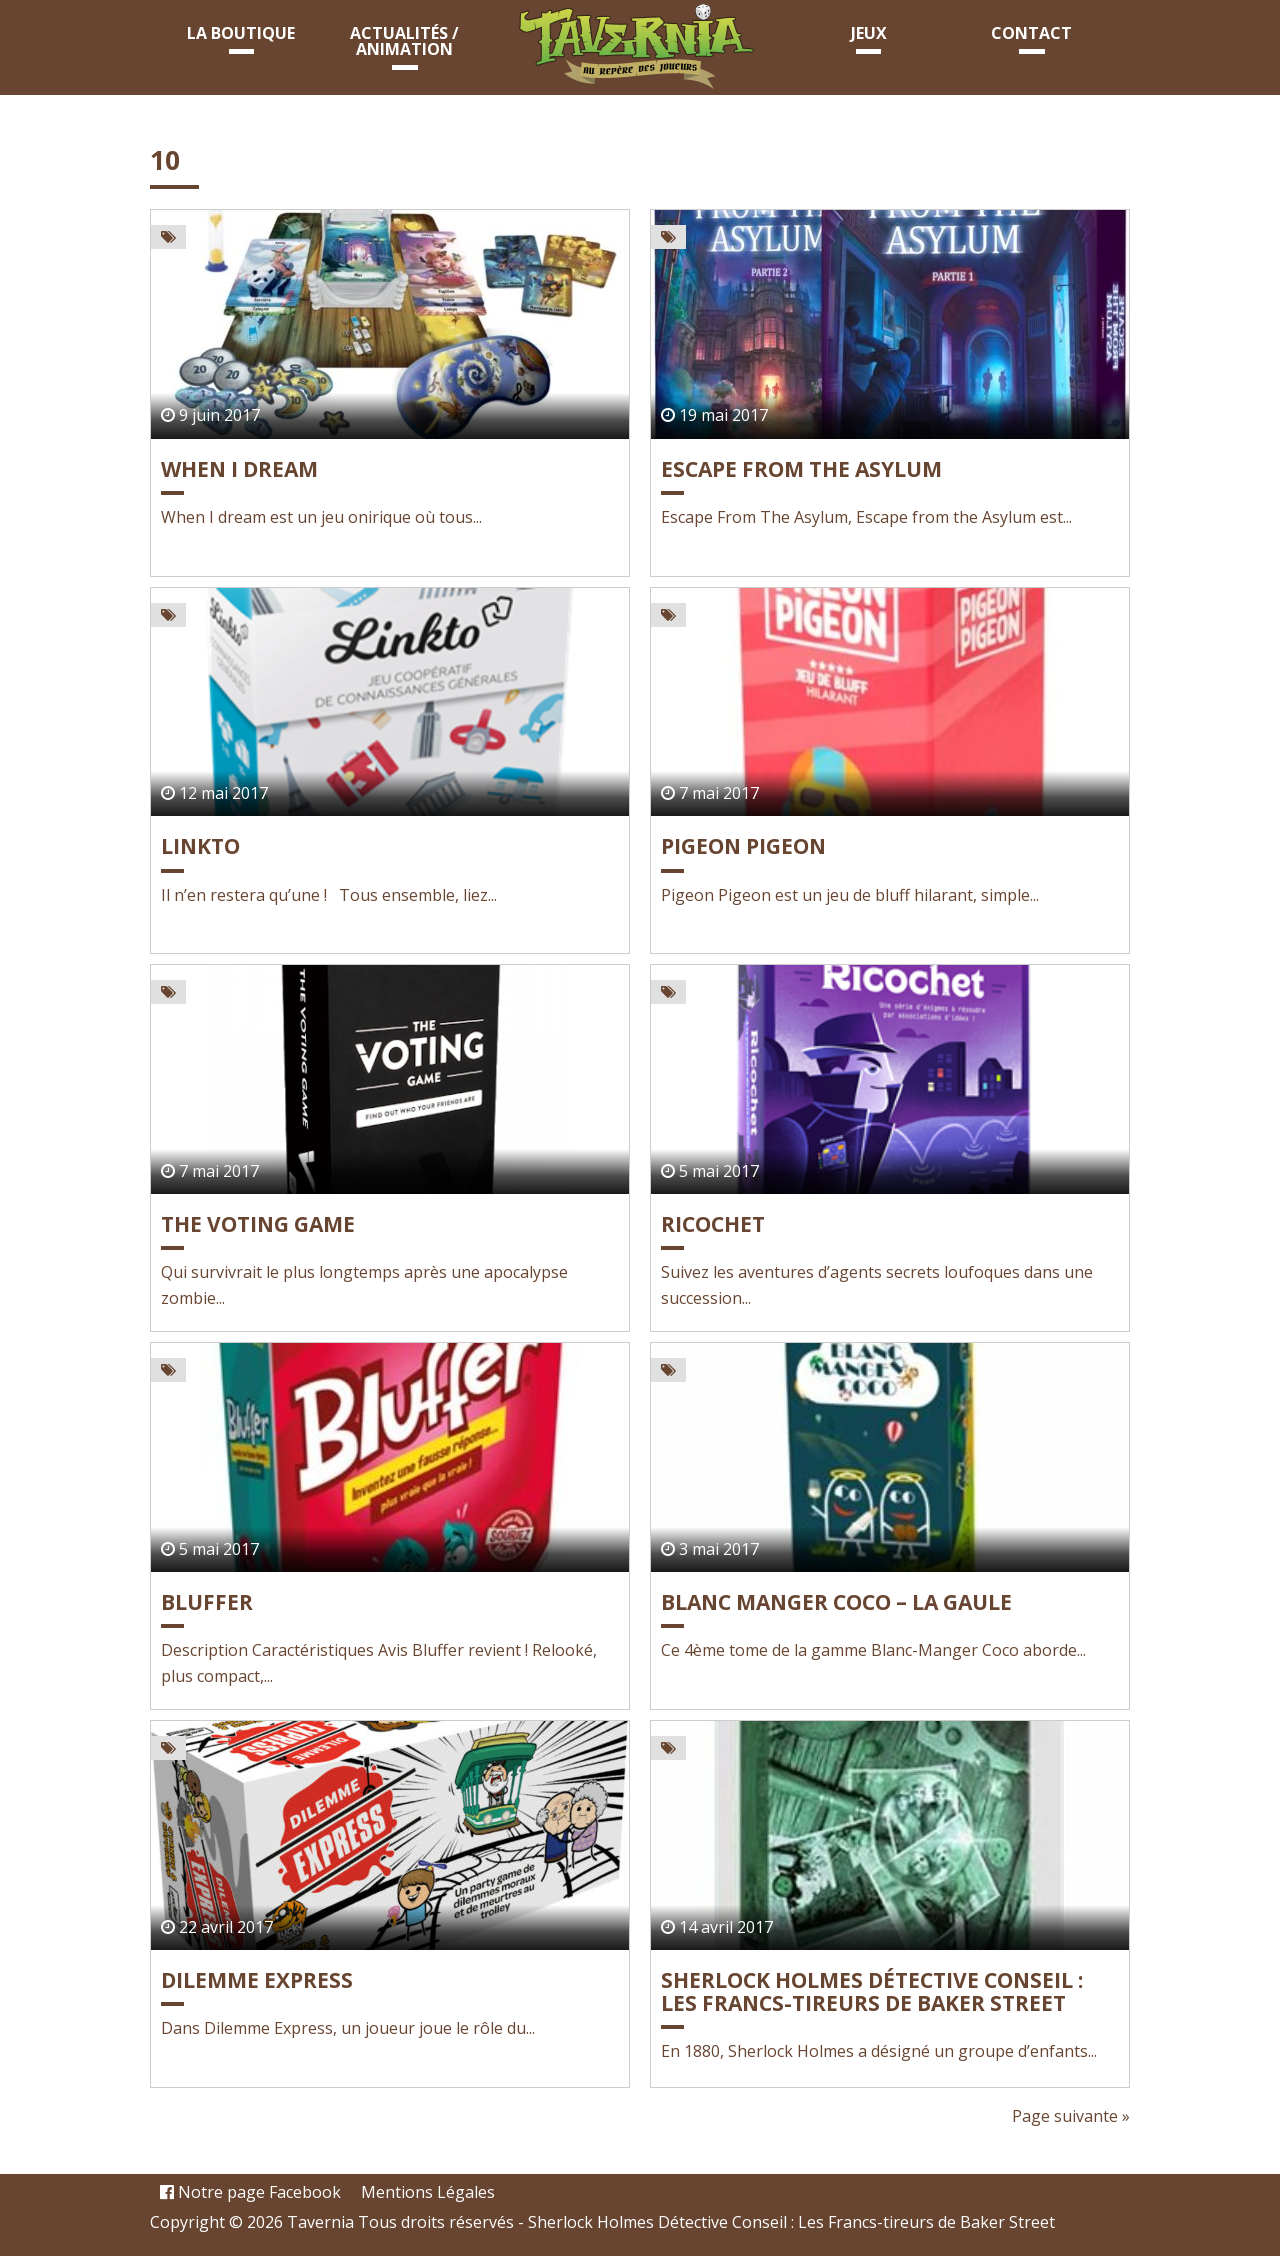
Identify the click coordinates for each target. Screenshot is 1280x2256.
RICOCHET (713, 1224)
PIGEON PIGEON (743, 846)
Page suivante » (1071, 2116)
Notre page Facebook (250, 2192)
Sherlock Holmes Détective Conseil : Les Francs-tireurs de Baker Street (872, 1991)
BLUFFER (207, 1602)
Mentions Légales (428, 2192)
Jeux (869, 33)
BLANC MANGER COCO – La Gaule (836, 1602)
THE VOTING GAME (258, 1224)
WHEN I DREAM (239, 469)
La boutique (241, 33)
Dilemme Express (257, 1980)
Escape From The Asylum (801, 469)
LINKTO (200, 846)
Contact (1031, 33)
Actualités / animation (404, 41)
